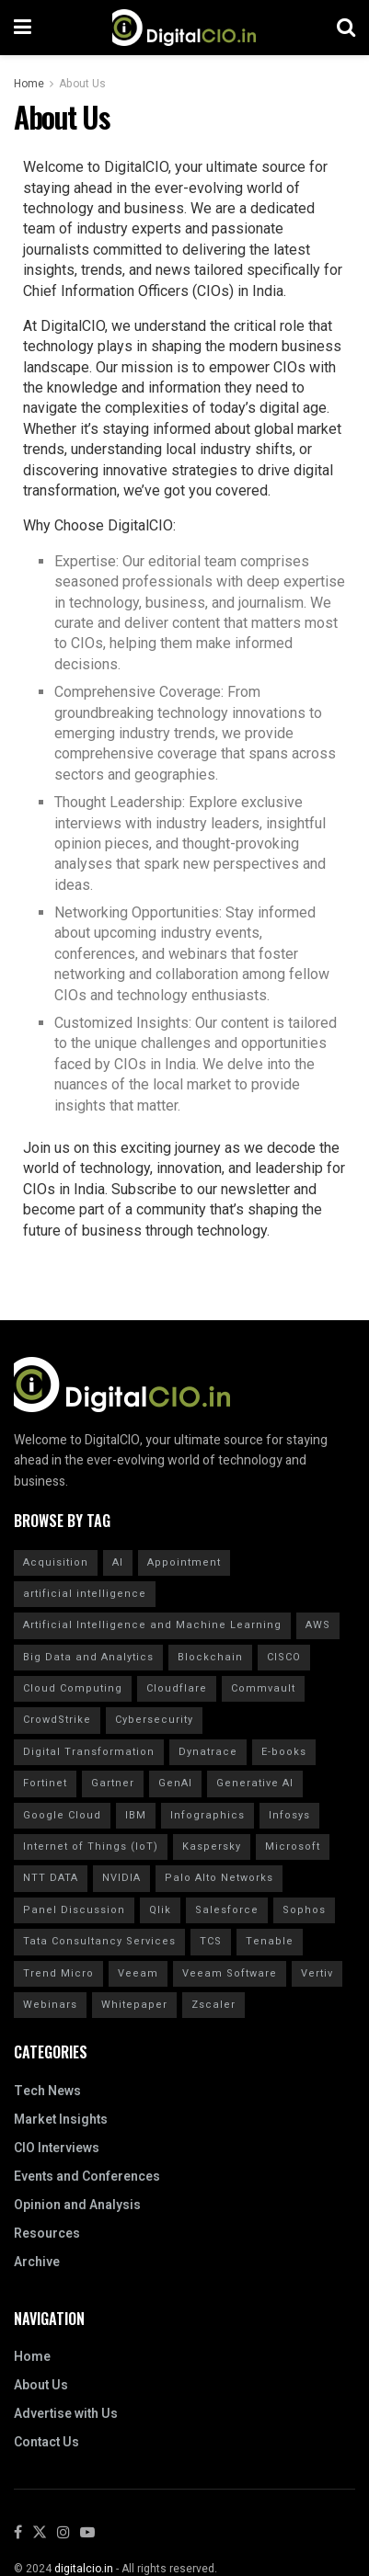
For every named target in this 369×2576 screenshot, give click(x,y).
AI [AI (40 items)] (117, 1562)
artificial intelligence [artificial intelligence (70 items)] (84, 1593)
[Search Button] (346, 27)
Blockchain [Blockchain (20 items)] (210, 1657)
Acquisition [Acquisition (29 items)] (55, 1562)
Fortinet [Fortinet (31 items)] (45, 1783)
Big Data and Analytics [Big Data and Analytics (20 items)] (88, 1657)
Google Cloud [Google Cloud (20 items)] (62, 1815)
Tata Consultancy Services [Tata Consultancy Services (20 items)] (99, 1941)
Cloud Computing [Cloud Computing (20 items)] (72, 1688)
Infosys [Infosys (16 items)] (289, 1815)
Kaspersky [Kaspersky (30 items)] (211, 1846)
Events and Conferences (87, 2176)
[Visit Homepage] (184, 27)
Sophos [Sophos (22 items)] (304, 1910)
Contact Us (46, 2442)
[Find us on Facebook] (18, 2533)
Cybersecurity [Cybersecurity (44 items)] (154, 1719)
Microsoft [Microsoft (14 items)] (292, 1846)
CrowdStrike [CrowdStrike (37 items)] (57, 1719)
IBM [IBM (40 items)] (135, 1815)
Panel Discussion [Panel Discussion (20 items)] (74, 1910)
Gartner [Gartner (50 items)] (112, 1783)
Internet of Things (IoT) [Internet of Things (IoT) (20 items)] (90, 1846)
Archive (37, 2262)
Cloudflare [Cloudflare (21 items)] (176, 1688)
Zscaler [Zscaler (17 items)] (213, 2004)
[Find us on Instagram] (63, 2533)
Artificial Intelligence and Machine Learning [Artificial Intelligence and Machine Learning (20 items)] (152, 1625)
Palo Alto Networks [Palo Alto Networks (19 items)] (219, 1878)
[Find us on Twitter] (39, 2533)
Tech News (47, 2091)
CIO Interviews (56, 2148)
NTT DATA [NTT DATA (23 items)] (50, 1878)
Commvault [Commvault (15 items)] (263, 1688)
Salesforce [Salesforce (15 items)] (227, 1910)
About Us (82, 83)
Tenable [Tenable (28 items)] (270, 1941)
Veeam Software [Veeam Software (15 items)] (229, 1973)
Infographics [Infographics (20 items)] (207, 1815)
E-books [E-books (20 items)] (283, 1752)
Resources (47, 2233)
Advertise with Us (66, 2413)
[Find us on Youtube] (87, 2533)
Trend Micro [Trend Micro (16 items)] (58, 1973)
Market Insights (61, 2119)
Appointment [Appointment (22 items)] (184, 1562)
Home (29, 83)
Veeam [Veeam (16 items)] (138, 1973)
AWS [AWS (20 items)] (318, 1625)
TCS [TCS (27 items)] (211, 1941)
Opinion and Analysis (77, 2205)
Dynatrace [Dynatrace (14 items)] (208, 1752)
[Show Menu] (22, 27)
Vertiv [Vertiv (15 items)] (317, 1973)
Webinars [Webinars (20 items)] (50, 2004)
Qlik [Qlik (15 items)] (160, 1910)
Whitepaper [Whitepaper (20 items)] (134, 2004)
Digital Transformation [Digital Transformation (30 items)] (89, 1752)
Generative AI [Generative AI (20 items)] (255, 1783)
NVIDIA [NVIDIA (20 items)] (121, 1878)
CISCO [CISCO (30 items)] (284, 1657)
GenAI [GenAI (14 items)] (175, 1783)
